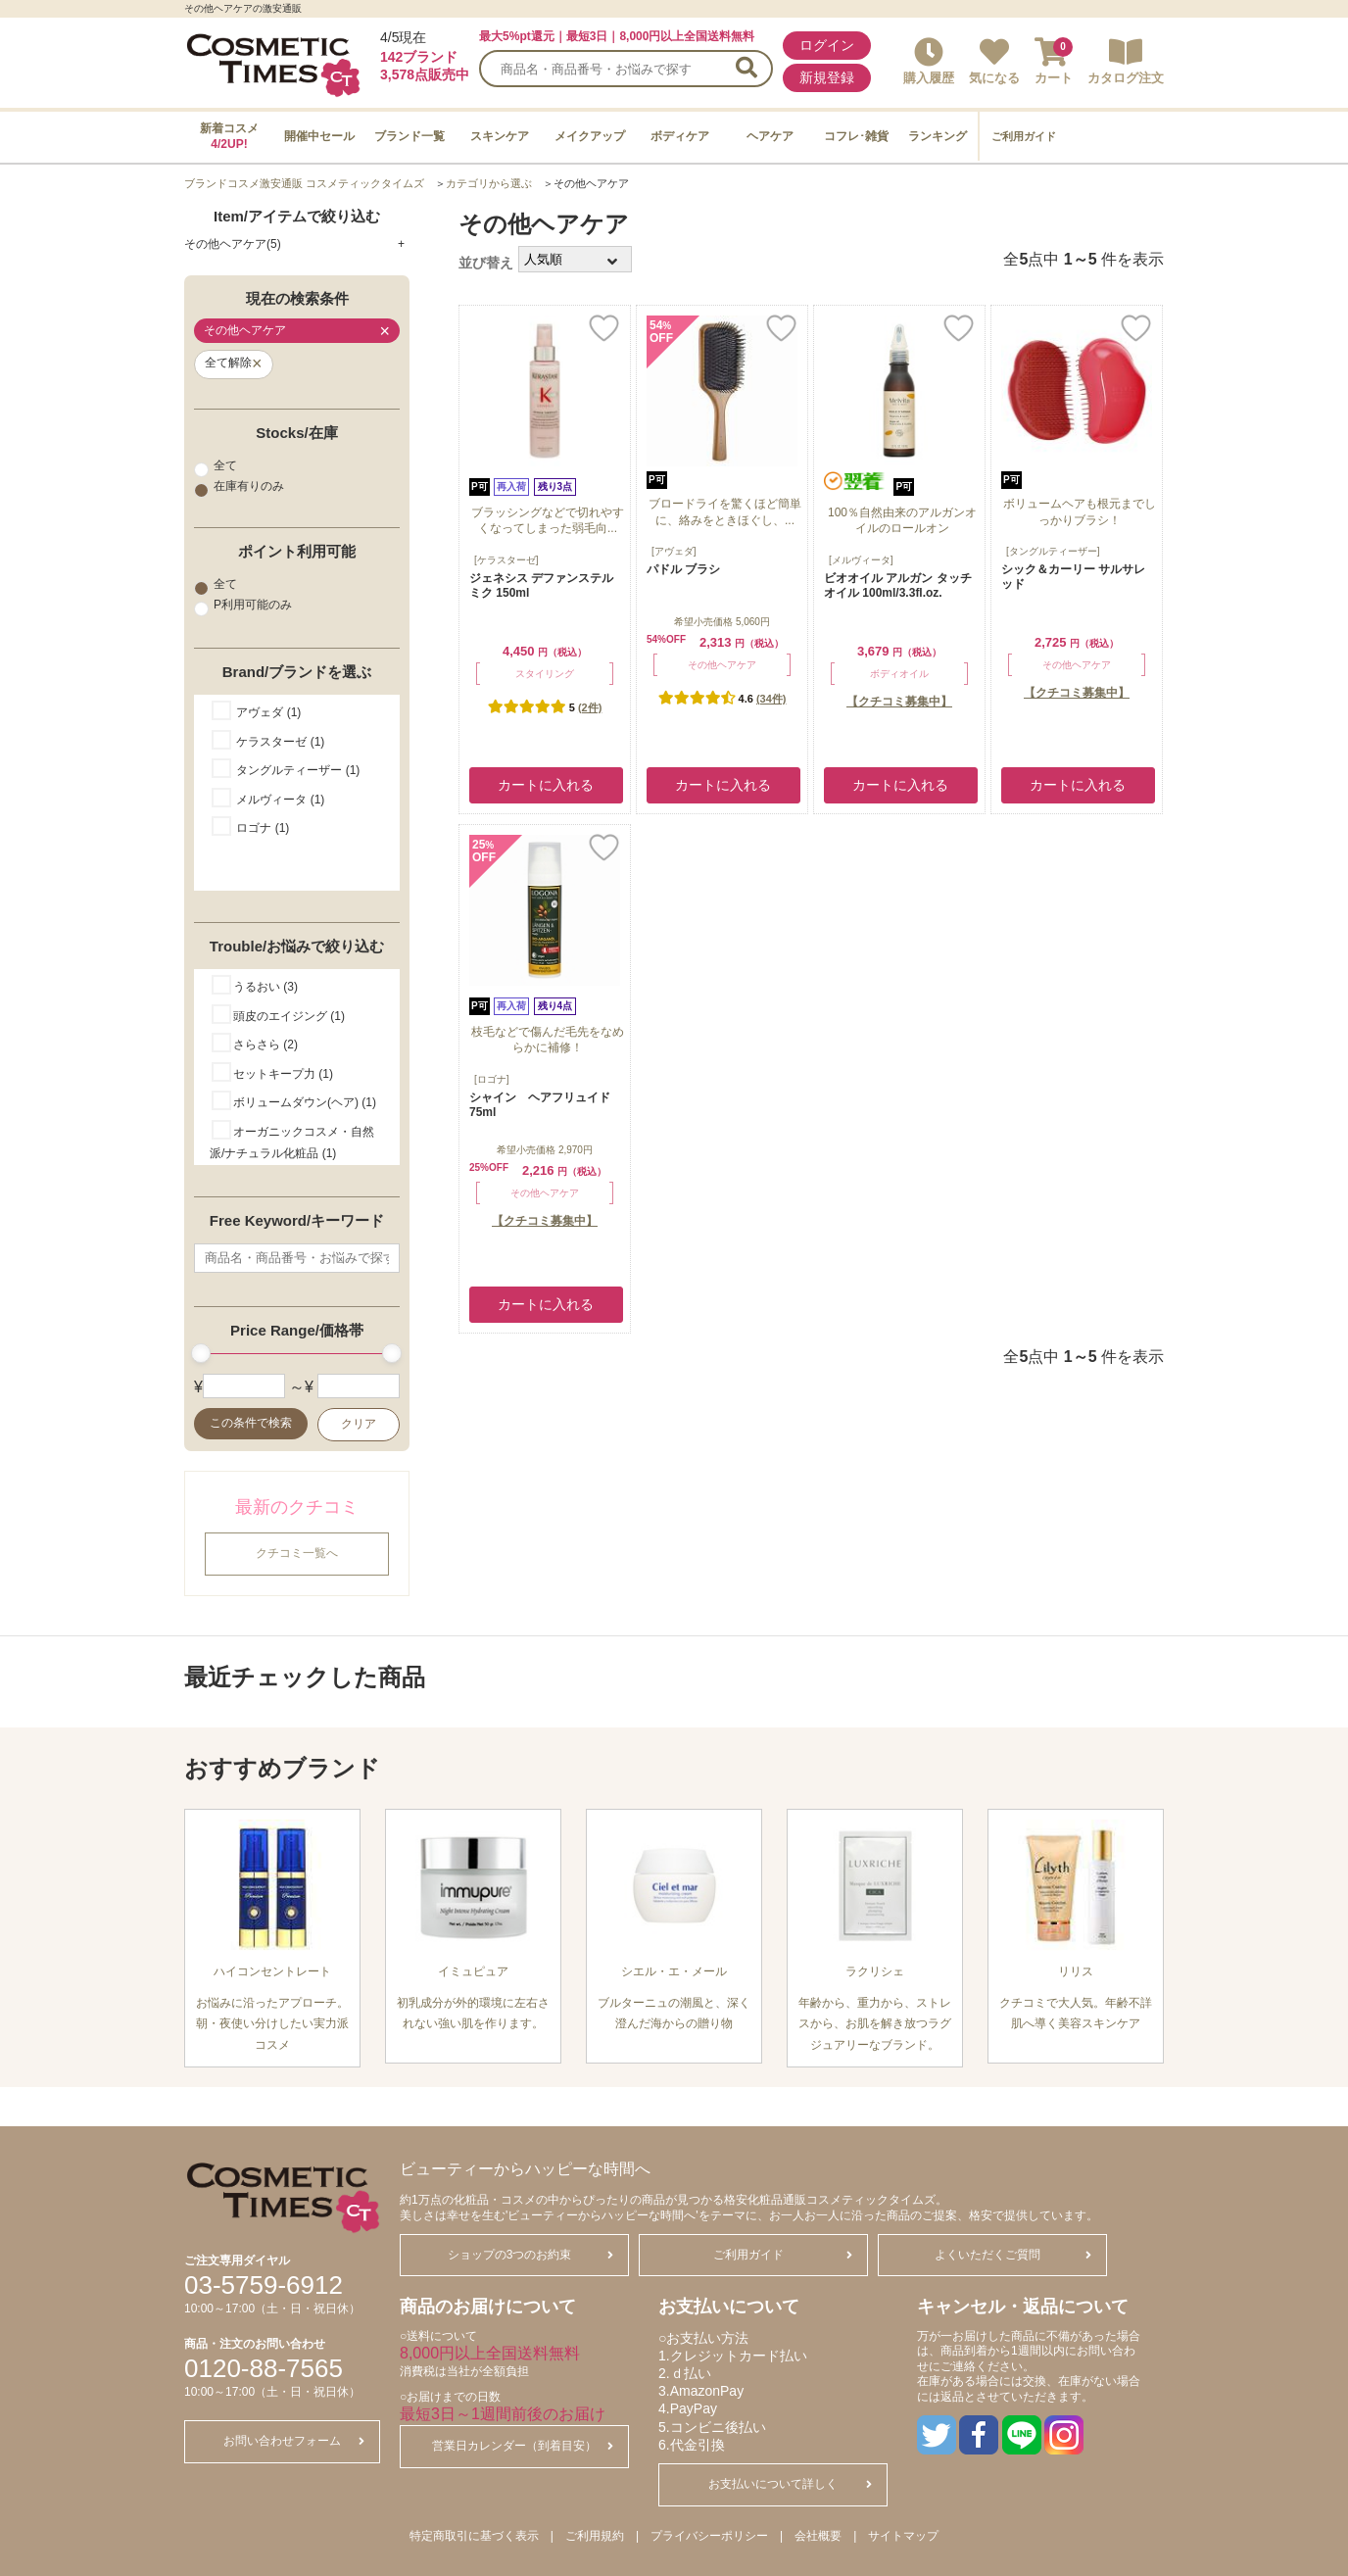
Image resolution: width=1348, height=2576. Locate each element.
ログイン (826, 45)
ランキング (937, 136)
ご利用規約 (594, 2536)
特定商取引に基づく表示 (474, 2536)
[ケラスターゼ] (506, 560)
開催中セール (319, 136)
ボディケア (679, 136)
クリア (358, 1424)
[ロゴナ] (491, 1079)
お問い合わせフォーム (293, 2441)
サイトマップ (903, 2536)
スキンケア (499, 136)
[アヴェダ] (674, 551)
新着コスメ (229, 136)
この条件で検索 (251, 1423)
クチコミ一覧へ (297, 1553)
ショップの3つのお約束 (530, 2254)
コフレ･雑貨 (856, 136)
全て (215, 465)
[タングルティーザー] (1053, 551)
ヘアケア (770, 136)
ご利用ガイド (1023, 136)
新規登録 (826, 77)
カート (1054, 61)
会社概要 (818, 2536)
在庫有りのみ (239, 487)
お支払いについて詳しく (790, 2484)
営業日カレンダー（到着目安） (522, 2446)
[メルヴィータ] (861, 560)
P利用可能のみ (243, 605)
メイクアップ (589, 136)
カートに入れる (546, 785)
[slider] (201, 1353)
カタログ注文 (1125, 61)
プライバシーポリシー (709, 2536)
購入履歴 (928, 61)
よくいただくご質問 (1013, 2254)
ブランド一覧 (409, 136)
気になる (994, 61)
